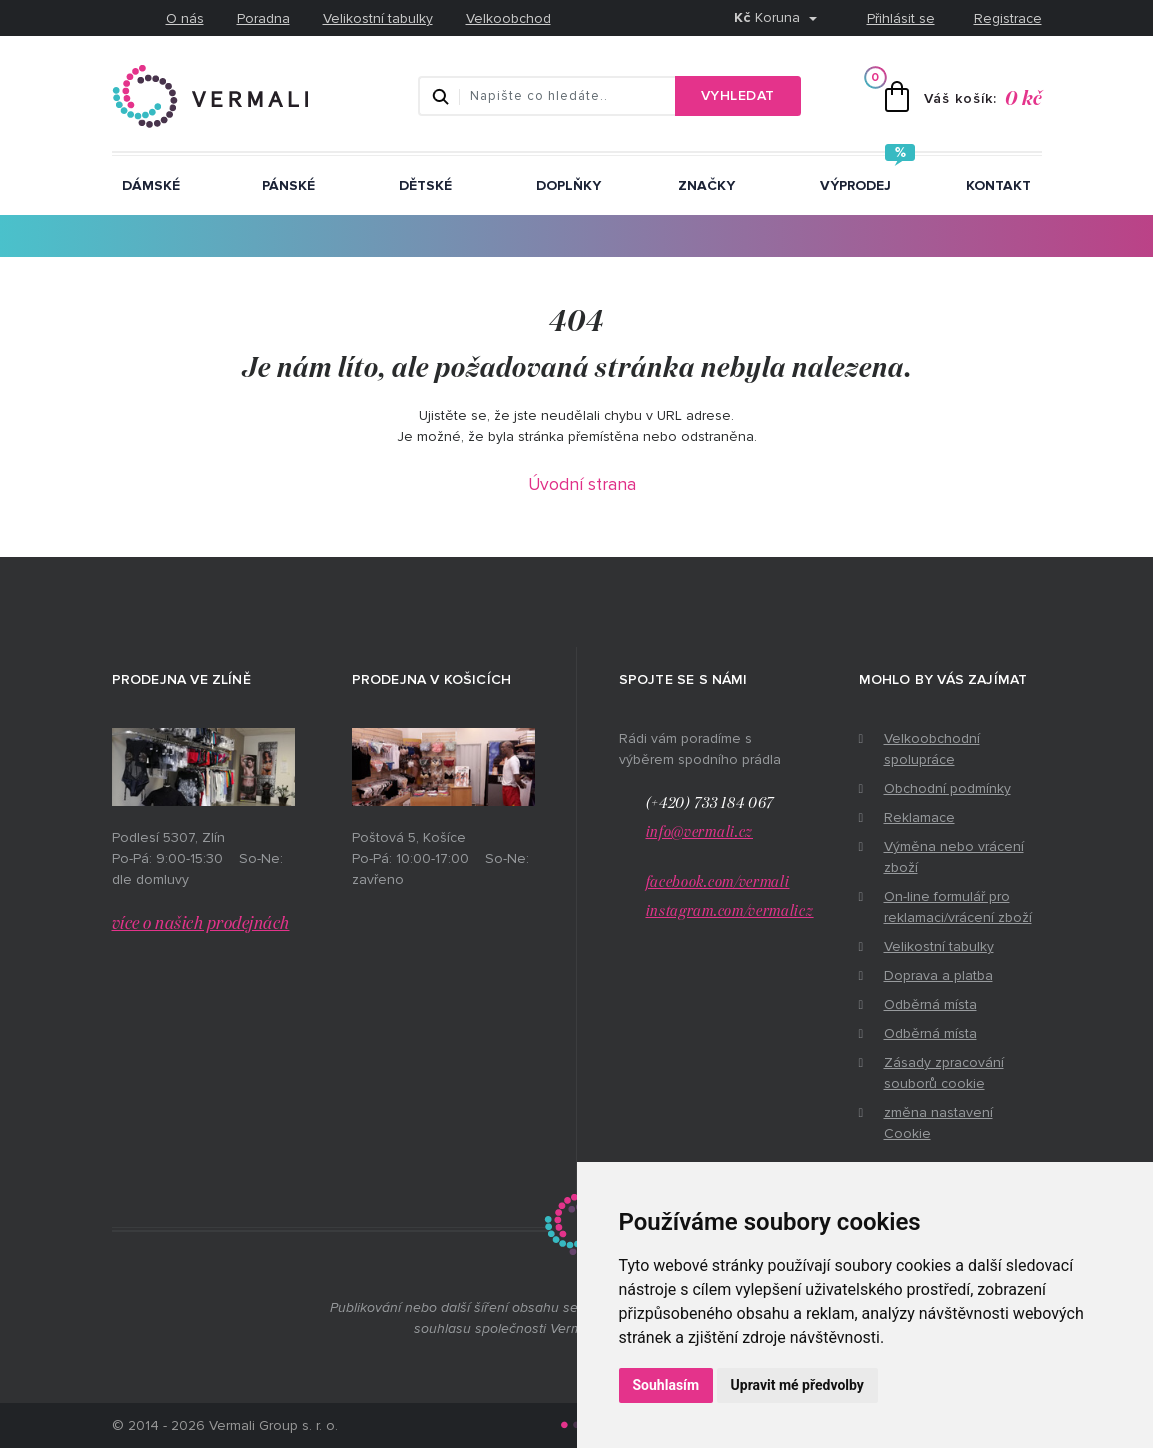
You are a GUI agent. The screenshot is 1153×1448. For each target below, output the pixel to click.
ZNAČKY (706, 185)
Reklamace (919, 817)
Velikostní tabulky (378, 18)
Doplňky (568, 185)
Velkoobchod (508, 18)
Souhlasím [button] (666, 1385)
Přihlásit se (901, 18)
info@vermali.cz (700, 832)
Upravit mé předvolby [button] (797, 1385)
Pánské (288, 185)
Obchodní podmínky (947, 788)
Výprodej (855, 185)
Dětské (425, 185)
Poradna (263, 18)
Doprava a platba (938, 975)
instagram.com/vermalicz (730, 911)
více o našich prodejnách (201, 924)
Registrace (1008, 18)
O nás (185, 18)
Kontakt (998, 185)
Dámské (151, 185)
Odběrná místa (930, 1004)
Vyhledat (738, 95)
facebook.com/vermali (718, 882)
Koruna (769, 17)
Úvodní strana (582, 484)
